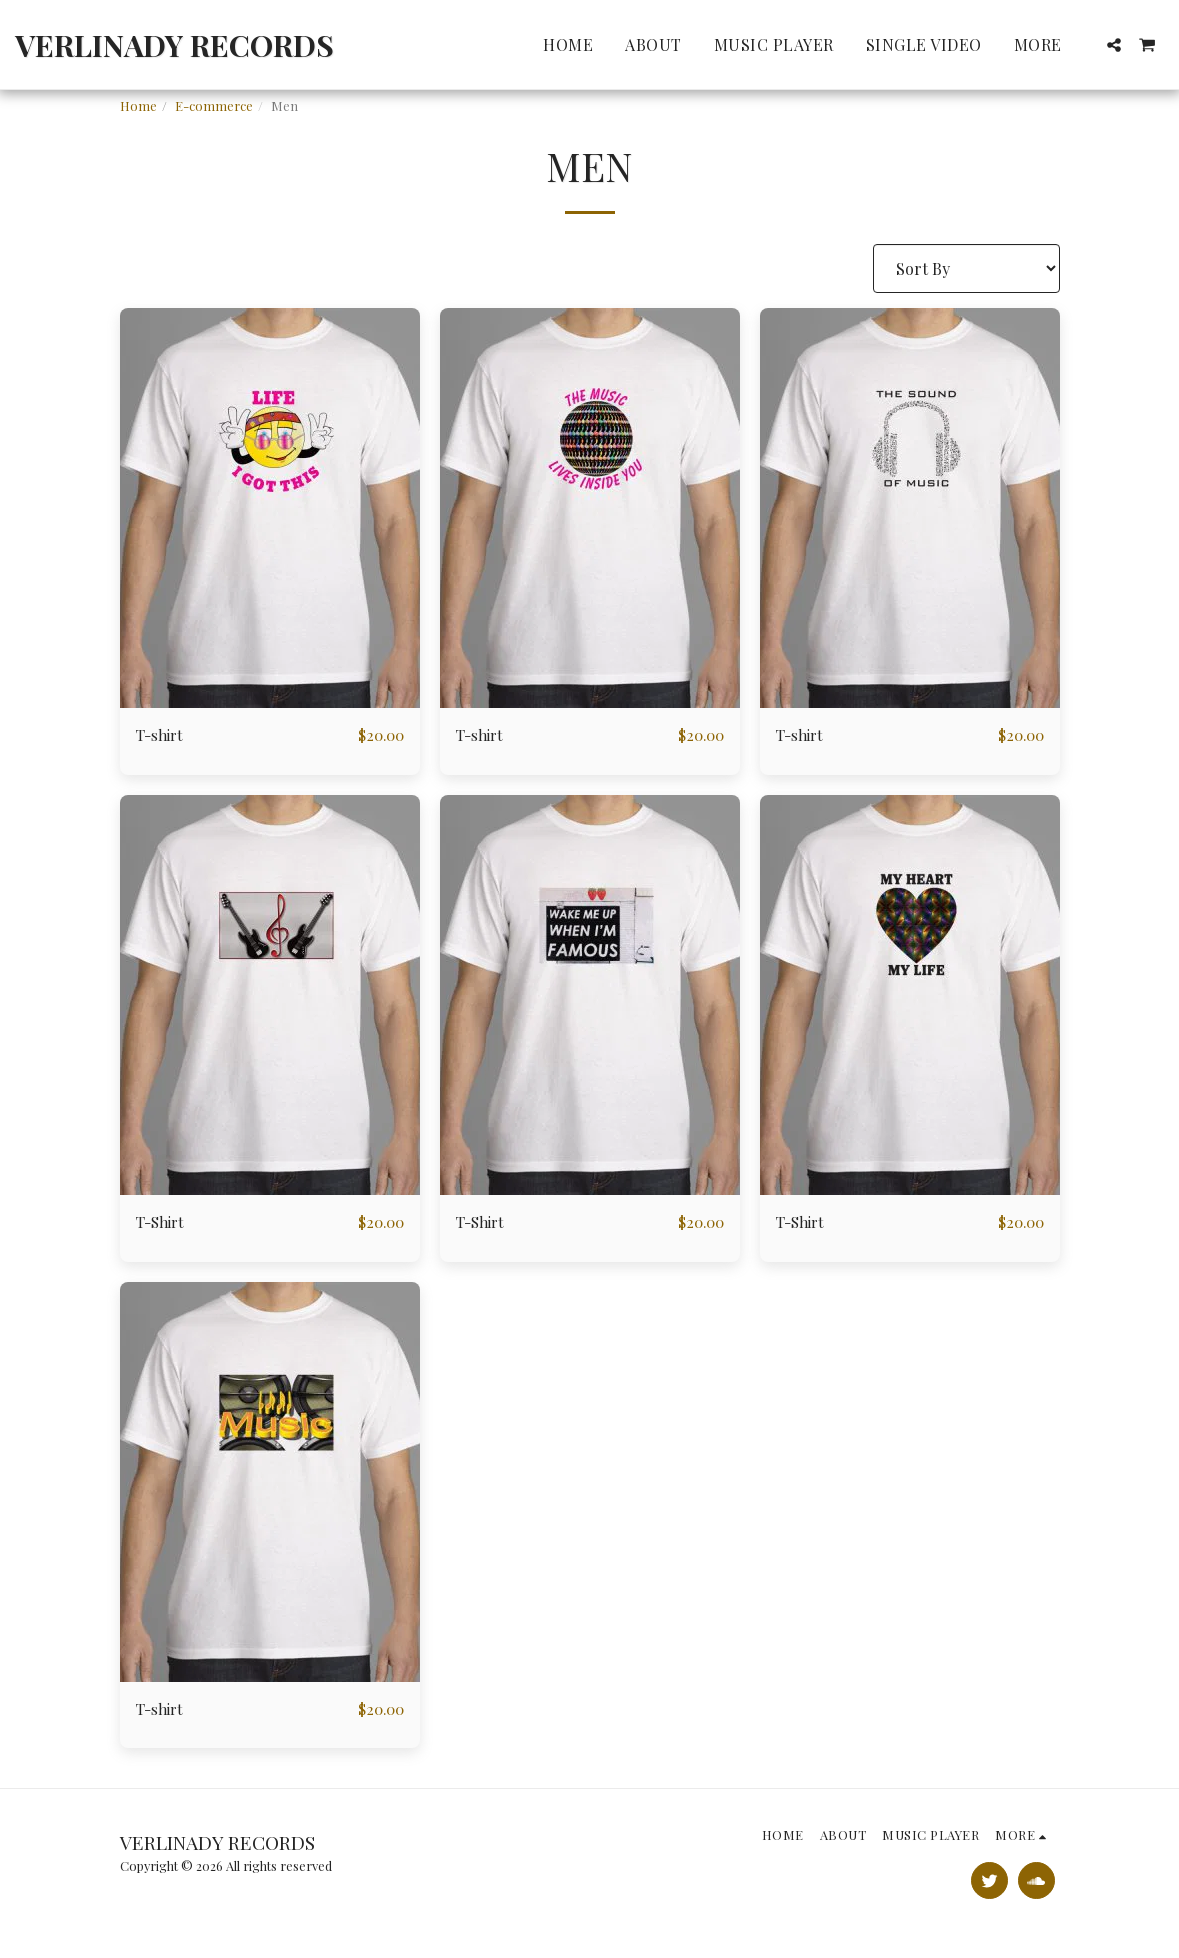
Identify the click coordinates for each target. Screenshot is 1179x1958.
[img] (270, 508)
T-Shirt (163, 1223)
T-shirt (162, 735)
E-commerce (214, 105)
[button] (1114, 45)
